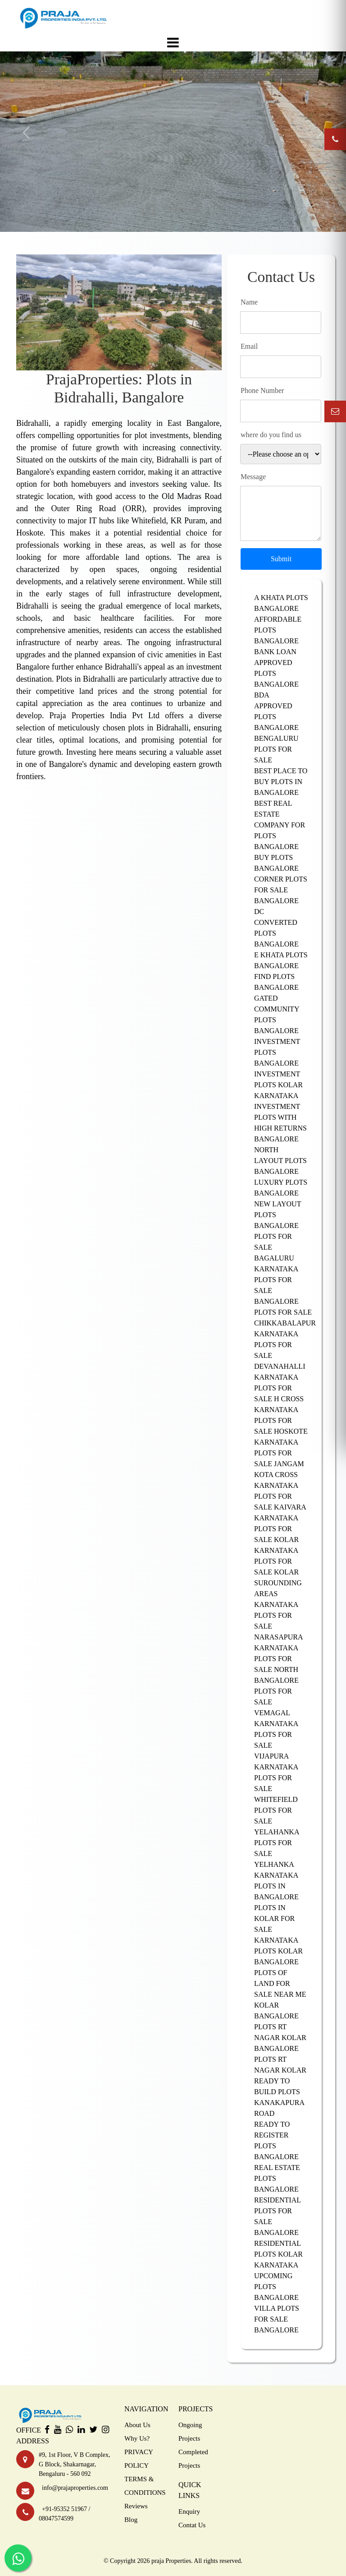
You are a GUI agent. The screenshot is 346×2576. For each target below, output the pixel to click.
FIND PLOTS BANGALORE (276, 982)
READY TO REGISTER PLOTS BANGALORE (276, 2140)
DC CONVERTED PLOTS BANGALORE (276, 928)
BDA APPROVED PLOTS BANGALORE (276, 711)
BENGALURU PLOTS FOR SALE (276, 749)
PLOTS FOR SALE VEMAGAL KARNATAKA (276, 1707)
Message (253, 476)
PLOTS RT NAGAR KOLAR (280, 2064)
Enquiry (189, 2511)
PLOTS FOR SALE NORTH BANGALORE (276, 1669)
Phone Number (262, 390)
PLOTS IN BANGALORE (276, 1891)
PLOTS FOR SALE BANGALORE (276, 1290)
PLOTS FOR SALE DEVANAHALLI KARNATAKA (279, 1361)
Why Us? (137, 2438)
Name (249, 302)
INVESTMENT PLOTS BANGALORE (277, 1052)
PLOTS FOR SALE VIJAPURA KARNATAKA (276, 1751)
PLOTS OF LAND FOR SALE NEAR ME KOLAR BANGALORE (280, 1994)
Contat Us (191, 2525)
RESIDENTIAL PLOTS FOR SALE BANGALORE (277, 2216)
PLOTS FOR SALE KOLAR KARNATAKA (276, 1539)
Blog (130, 2519)
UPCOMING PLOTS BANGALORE (276, 2286)
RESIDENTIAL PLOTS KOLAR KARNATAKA (278, 2254)
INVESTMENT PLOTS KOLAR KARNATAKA (278, 1084)
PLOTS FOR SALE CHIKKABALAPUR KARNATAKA (281, 1323)
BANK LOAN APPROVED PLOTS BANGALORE (276, 668)
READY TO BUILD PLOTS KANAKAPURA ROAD (279, 2097)
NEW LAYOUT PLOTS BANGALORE (277, 1214)
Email (249, 346)
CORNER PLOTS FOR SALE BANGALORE (280, 890)
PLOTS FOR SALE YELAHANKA (276, 1821)
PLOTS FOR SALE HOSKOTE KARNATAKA (281, 1431)
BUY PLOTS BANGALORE (276, 863)
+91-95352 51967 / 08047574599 (65, 2514)
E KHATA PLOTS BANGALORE (281, 960)
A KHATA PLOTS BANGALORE (281, 603)
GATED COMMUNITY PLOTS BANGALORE (276, 1014)
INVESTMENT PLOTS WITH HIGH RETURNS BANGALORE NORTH (280, 1128)
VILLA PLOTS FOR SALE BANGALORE (276, 2319)
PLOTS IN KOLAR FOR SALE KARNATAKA (276, 1924)
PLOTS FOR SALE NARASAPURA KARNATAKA (278, 1631)
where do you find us (271, 435)
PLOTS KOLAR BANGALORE (278, 1956)
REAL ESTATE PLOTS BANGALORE (277, 2178)
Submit (281, 559)
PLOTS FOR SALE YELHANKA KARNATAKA (276, 1859)
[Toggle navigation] (173, 42)
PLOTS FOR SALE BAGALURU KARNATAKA (276, 1253)
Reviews (136, 2506)
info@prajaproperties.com (73, 2487)
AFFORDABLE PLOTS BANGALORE (277, 630)
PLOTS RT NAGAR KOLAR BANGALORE (280, 2037)
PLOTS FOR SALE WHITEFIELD (276, 1788)
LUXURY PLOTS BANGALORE (280, 1187)
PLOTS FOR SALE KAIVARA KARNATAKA (280, 1507)
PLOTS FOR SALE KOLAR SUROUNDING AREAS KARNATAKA (278, 1582)
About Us (137, 2424)
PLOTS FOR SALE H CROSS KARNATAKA (279, 1398)
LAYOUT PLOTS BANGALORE (280, 1166)
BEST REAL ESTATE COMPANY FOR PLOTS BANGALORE (279, 824)
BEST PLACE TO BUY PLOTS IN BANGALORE (280, 781)
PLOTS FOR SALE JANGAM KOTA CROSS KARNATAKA (279, 1469)
